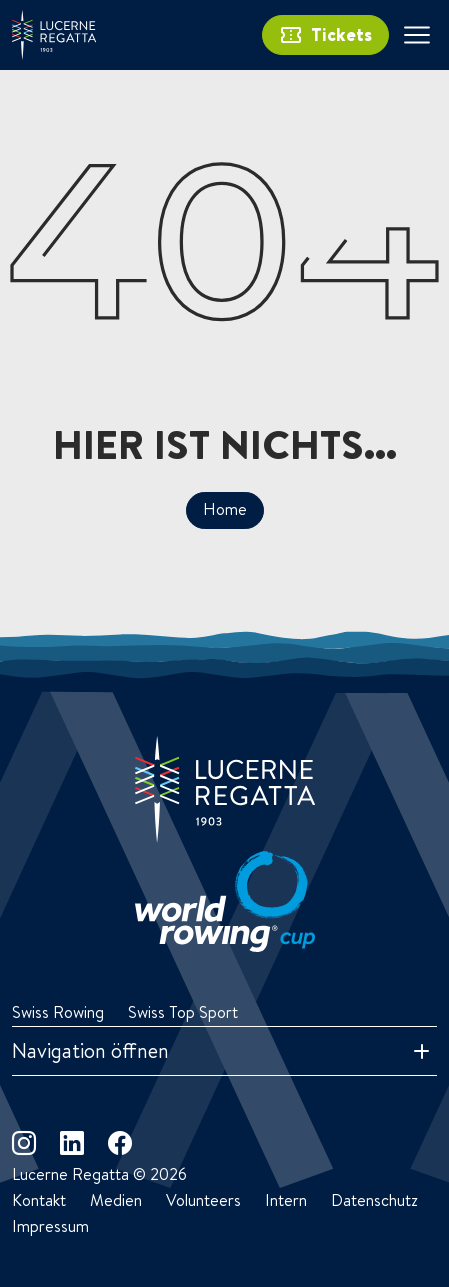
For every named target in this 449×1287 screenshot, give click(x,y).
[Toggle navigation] (417, 35)
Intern (286, 1200)
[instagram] (24, 1143)
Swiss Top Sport (183, 1012)
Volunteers (203, 1200)
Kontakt (39, 1200)
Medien (116, 1200)
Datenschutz (374, 1200)
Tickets (325, 35)
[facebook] (120, 1143)
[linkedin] (72, 1143)
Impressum (50, 1226)
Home (225, 509)
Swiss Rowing (58, 1012)
